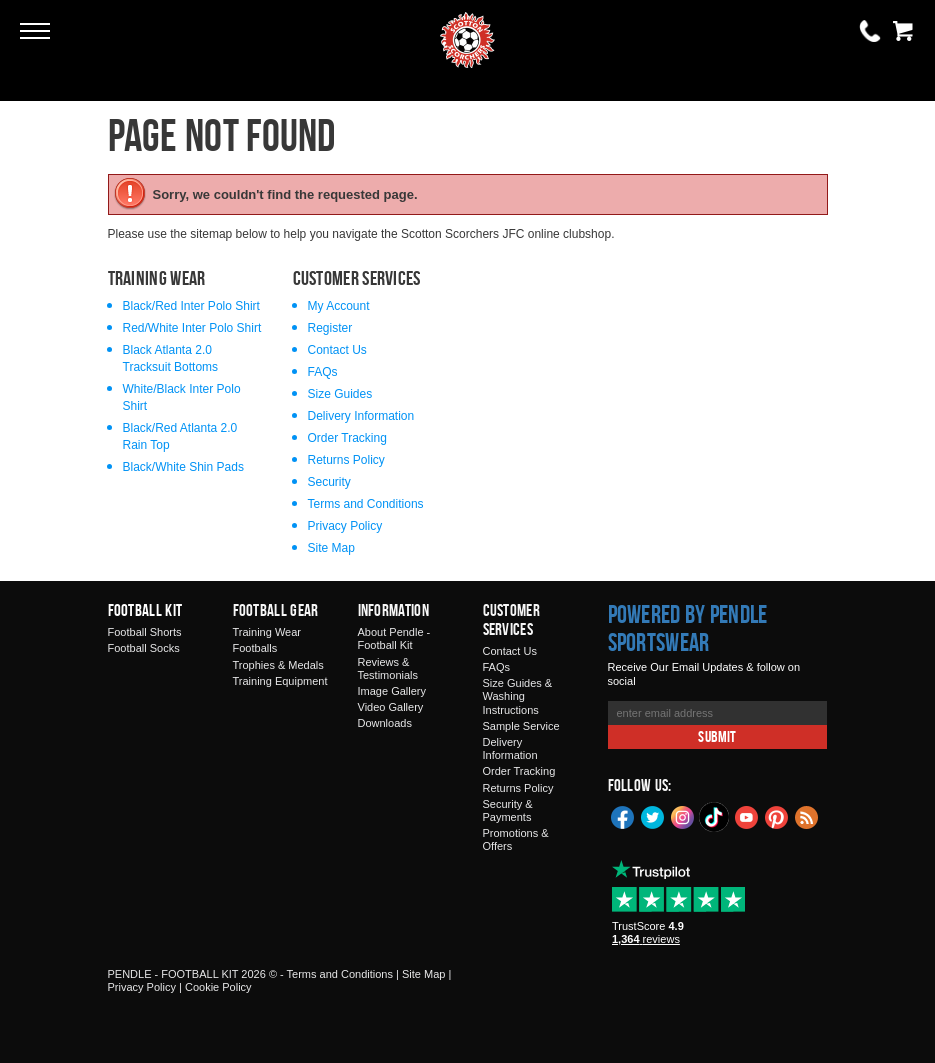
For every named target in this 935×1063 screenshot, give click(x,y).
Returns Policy (346, 460)
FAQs (323, 372)
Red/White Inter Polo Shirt (192, 328)
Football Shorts (145, 632)
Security (329, 482)
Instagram (683, 816)
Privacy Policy (345, 526)
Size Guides (340, 394)
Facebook (623, 816)
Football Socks (144, 648)
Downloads (385, 723)
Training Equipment (280, 681)
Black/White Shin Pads (183, 467)
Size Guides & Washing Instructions (518, 696)
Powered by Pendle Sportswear (688, 628)
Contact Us (337, 350)
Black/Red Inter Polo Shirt (191, 306)
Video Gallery (391, 707)
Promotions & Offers (516, 839)
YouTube (747, 816)
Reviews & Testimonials (388, 668)
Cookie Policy (218, 987)
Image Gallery (392, 691)
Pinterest (777, 816)
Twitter (653, 816)
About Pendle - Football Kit (394, 638)
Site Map (331, 548)
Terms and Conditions (366, 504)
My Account (339, 306)
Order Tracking (347, 438)
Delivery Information (361, 416)
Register (330, 328)
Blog (807, 816)
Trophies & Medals (278, 665)
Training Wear (267, 632)
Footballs (255, 648)
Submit (717, 736)
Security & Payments (508, 810)
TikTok (715, 817)
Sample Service (521, 726)
